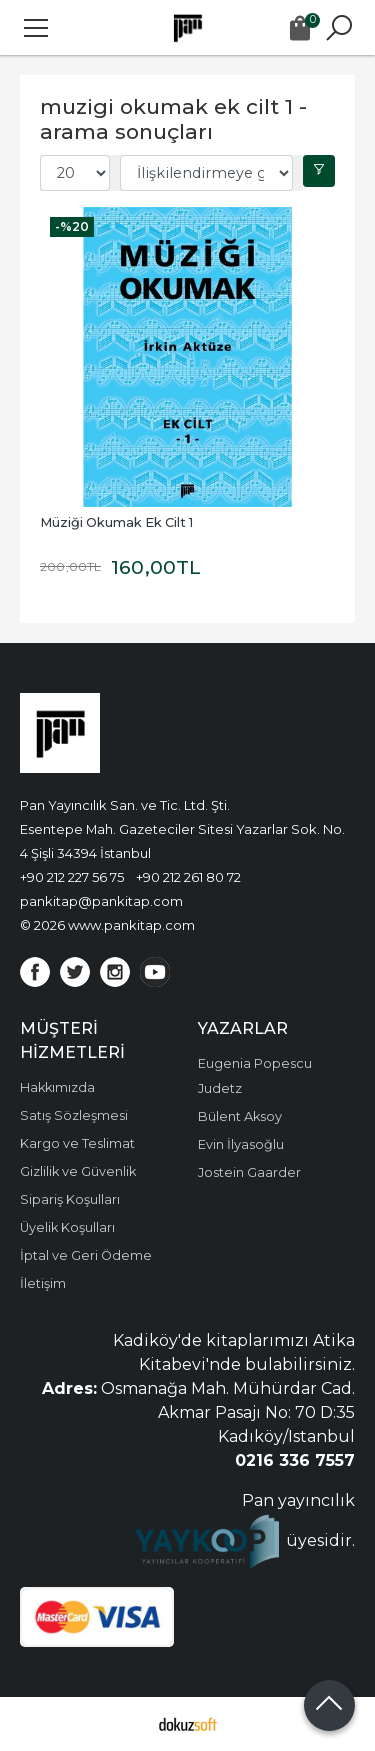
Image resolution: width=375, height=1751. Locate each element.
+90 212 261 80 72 (188, 877)
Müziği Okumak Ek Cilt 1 (116, 522)
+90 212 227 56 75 (72, 877)
